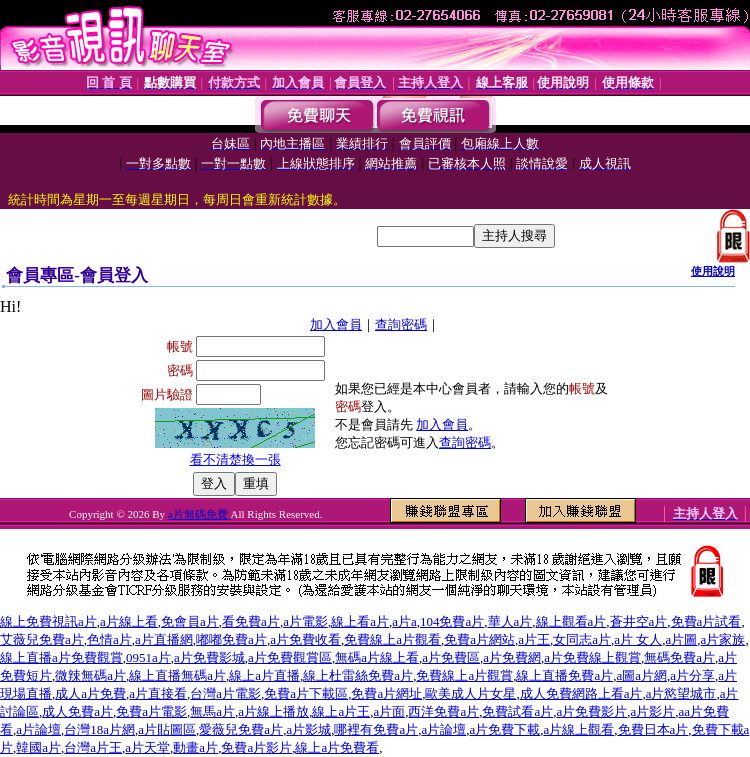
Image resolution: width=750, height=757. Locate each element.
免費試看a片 (517, 711)
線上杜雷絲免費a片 (358, 675)
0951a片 (148, 657)
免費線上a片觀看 (392, 639)
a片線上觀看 (579, 729)
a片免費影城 (209, 657)
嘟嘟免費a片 (231, 639)
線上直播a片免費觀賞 (61, 657)
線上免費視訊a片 (48, 621)
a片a (404, 621)
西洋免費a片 (443, 711)
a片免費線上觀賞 (592, 657)
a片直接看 (158, 693)
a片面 (389, 711)
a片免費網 (512, 657)
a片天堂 (147, 747)
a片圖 (682, 639)
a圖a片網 (641, 675)
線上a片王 (341, 711)
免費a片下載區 (306, 693)
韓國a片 (38, 747)
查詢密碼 (401, 324)
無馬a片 (212, 711)
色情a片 (109, 639)
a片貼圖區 (167, 729)
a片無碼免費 (199, 514)
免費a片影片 (256, 747)
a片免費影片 (592, 711)
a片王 (534, 639)
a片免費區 (451, 657)
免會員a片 (190, 621)
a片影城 (308, 729)
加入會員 (336, 324)
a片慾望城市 (681, 693)
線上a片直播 (264, 675)
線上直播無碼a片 (177, 675)
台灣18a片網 (99, 729)
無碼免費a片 (679, 657)
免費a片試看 (706, 621)
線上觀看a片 (571, 621)
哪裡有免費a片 (376, 729)
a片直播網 (164, 639)
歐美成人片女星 (470, 693)
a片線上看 (129, 621)
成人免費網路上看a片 (581, 693)
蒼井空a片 (639, 621)
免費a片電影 (151, 711)
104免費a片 (452, 621)
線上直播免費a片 (564, 675)
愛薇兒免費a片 (241, 729)
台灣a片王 (93, 747)
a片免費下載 (504, 729)
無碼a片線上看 (377, 657)
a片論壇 (38, 729)
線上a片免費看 (337, 747)
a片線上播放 (273, 711)
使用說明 (713, 271)
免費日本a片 (653, 729)
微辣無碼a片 (90, 675)
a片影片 (653, 711)
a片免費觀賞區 (290, 657)
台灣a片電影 (225, 693)
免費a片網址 (386, 693)
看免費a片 (251, 621)
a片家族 (723, 639)
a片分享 (692, 675)
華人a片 (510, 621)
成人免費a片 (77, 711)
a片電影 (305, 621)
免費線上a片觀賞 (464, 675)
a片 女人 (638, 639)
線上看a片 (360, 621)
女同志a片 (582, 639)
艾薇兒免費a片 (42, 639)
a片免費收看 (305, 639)
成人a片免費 (90, 693)
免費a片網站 (479, 639)
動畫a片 (195, 747)
